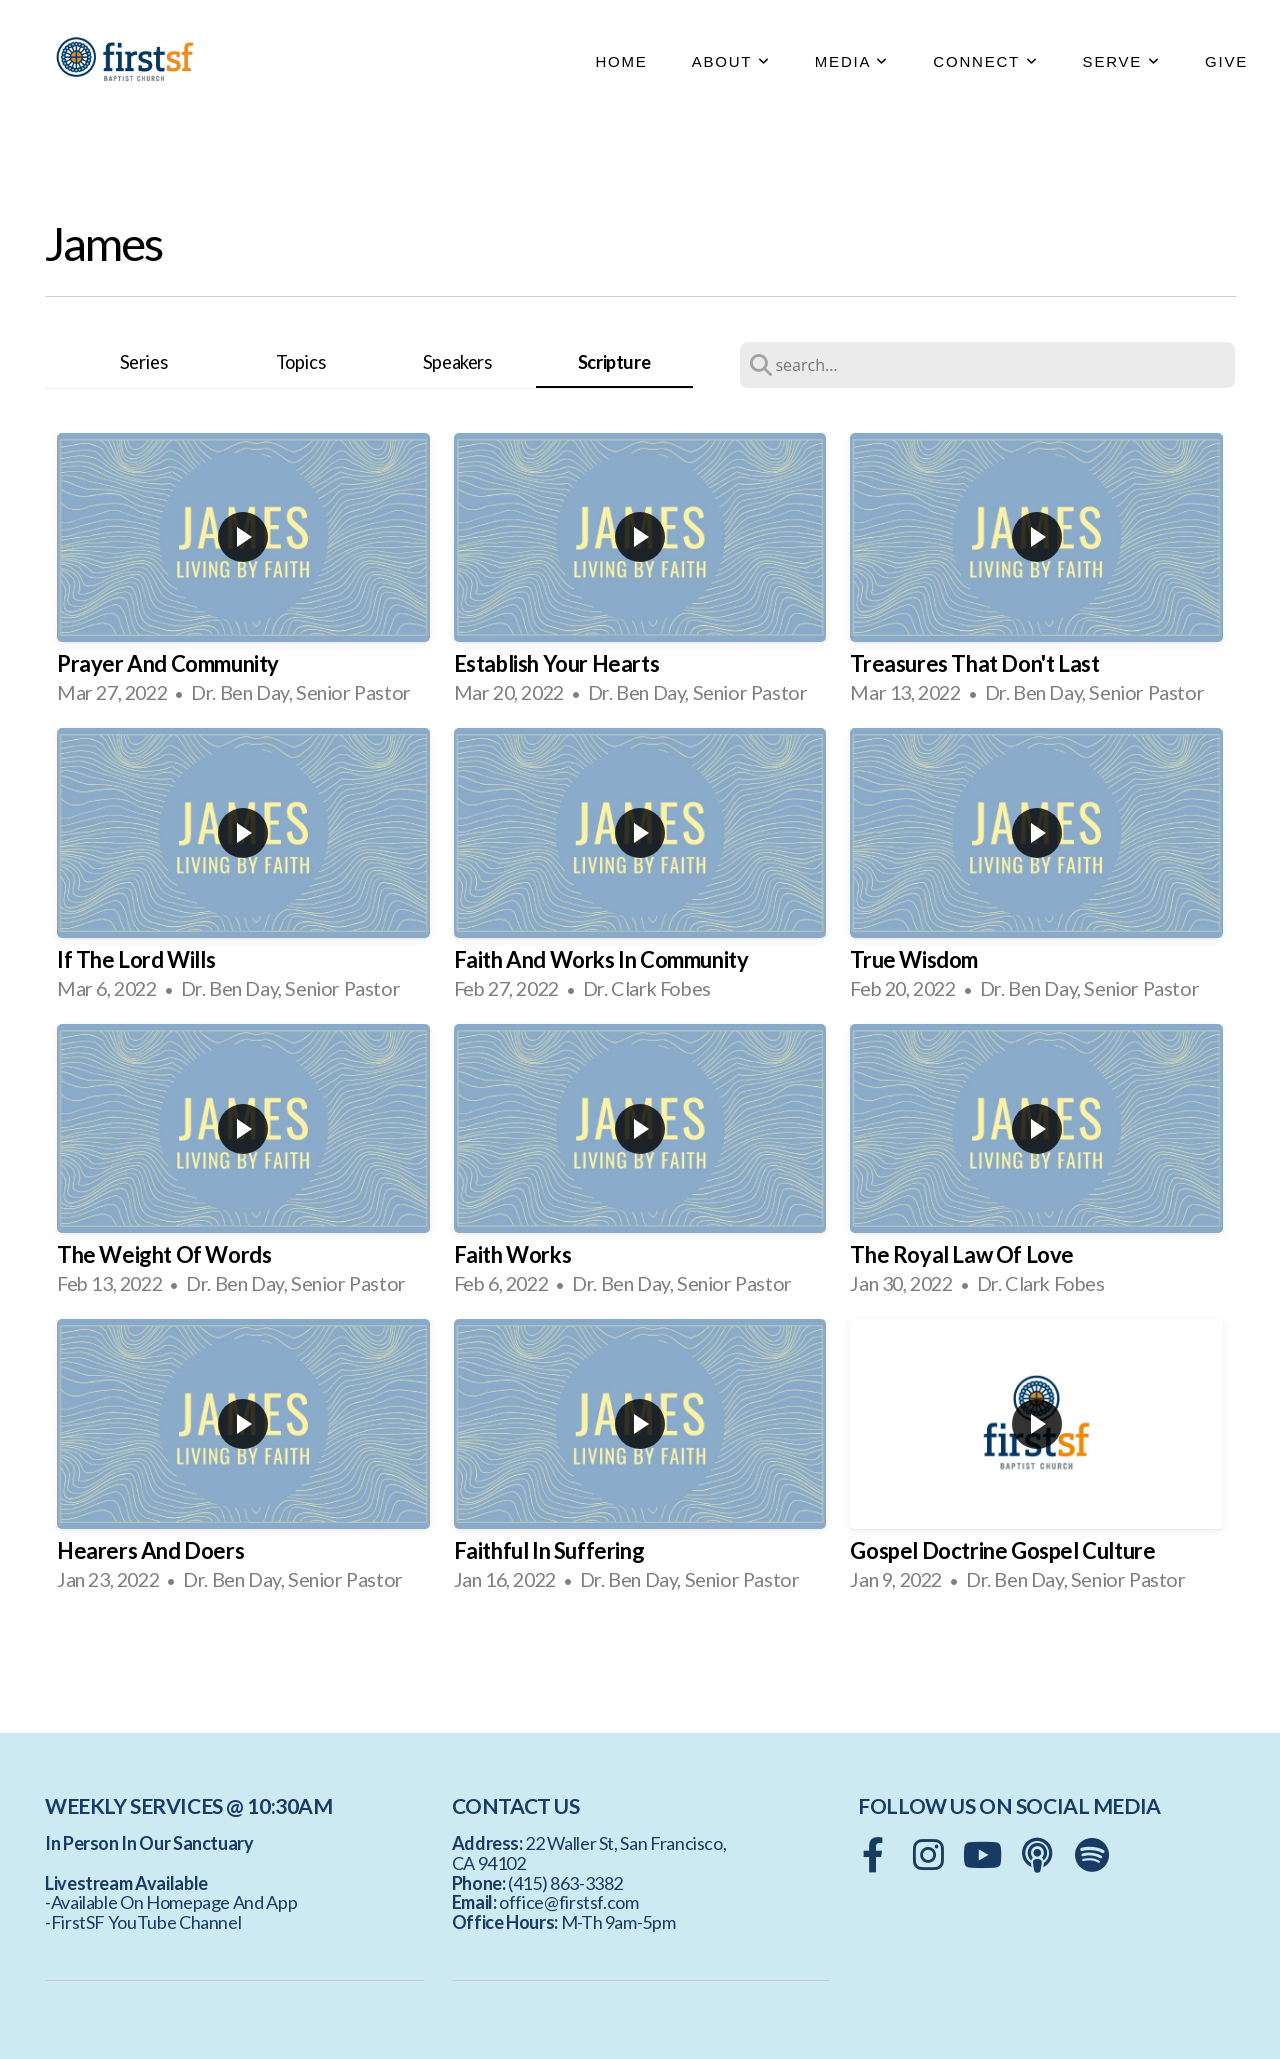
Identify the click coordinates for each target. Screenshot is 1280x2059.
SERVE (1122, 61)
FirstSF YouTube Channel (146, 1922)
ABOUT (731, 61)
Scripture (614, 362)
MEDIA (852, 61)
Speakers (457, 362)
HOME (621, 61)
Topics (301, 362)
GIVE (1226, 61)
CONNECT (985, 61)
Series (144, 362)
